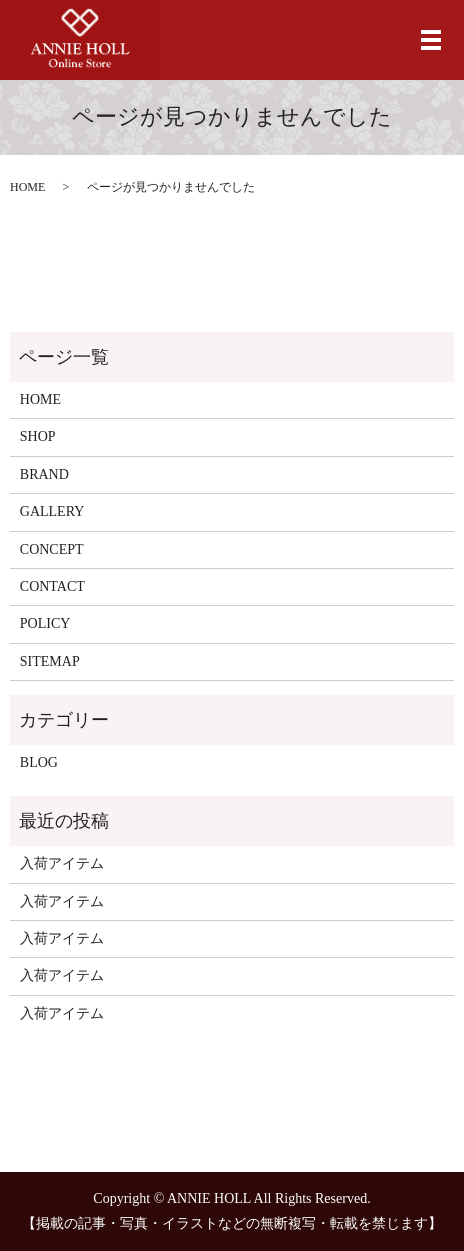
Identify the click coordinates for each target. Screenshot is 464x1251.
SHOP (38, 436)
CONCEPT (52, 549)
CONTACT (52, 586)
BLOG (39, 762)
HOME (27, 187)
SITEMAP (50, 661)
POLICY (45, 623)
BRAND (44, 474)
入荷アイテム (62, 863)
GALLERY (52, 511)
